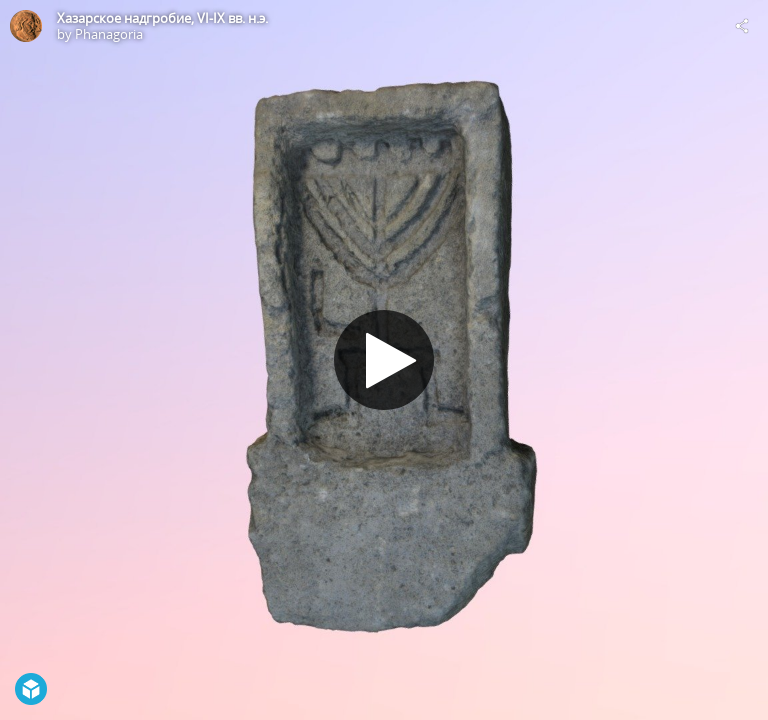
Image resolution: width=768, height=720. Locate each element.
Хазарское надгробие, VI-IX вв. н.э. (162, 18)
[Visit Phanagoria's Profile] (26, 26)
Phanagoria (109, 34)
